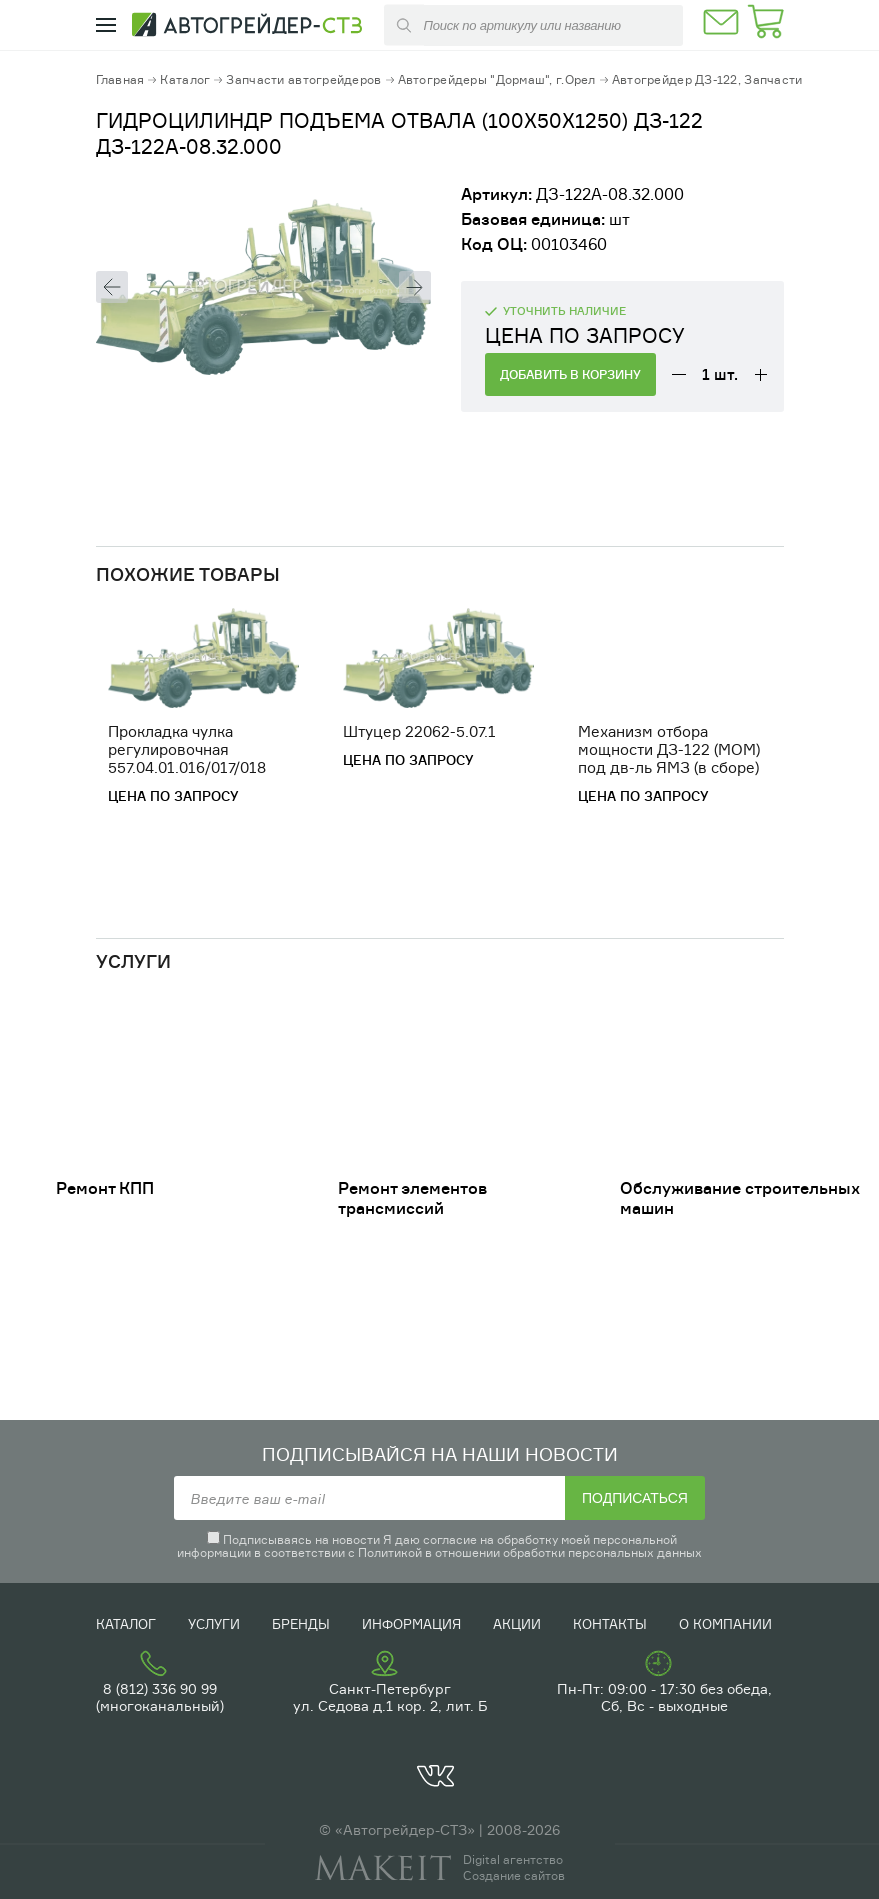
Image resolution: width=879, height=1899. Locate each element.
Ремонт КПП (105, 1188)
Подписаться (635, 1498)
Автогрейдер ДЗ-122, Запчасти (707, 79)
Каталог (185, 79)
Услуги (214, 1624)
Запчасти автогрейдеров (303, 79)
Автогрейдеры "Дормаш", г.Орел (497, 79)
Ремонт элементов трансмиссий (412, 1198)
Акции (517, 1624)
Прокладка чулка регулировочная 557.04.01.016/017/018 (187, 749)
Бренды (301, 1624)
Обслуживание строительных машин (740, 1198)
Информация (411, 1624)
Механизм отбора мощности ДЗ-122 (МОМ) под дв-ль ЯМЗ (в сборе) (669, 749)
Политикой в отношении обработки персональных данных (530, 1552)
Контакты (610, 1624)
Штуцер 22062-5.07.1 (419, 731)
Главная (120, 79)
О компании (725, 1624)
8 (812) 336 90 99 (160, 1688)
